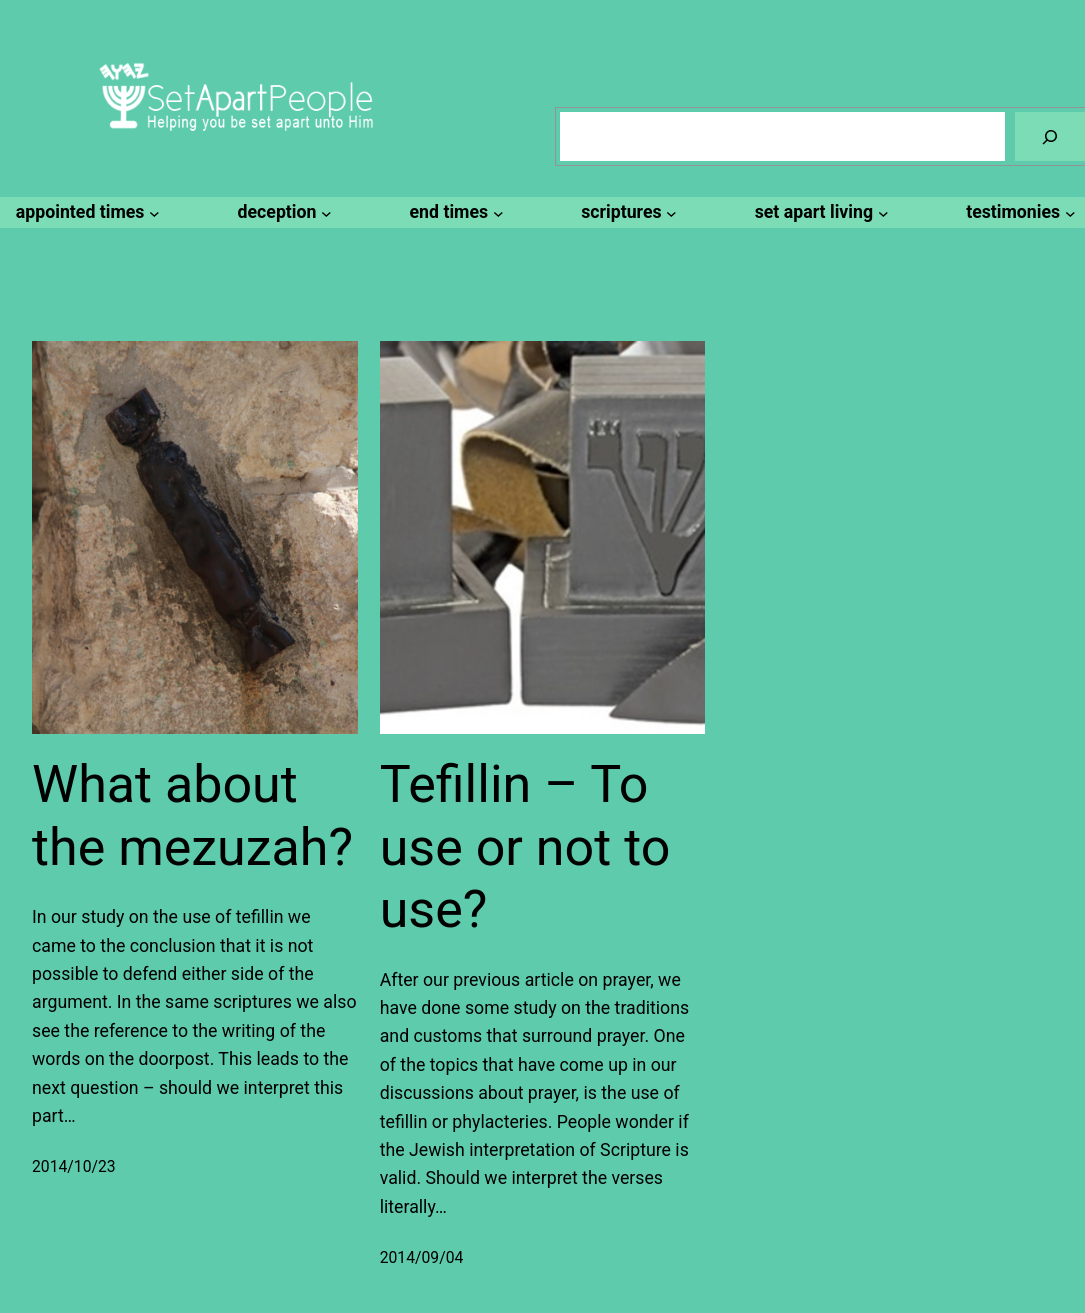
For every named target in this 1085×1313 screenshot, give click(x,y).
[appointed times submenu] (85, 212)
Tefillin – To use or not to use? (525, 847)
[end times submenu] (454, 212)
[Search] (1050, 136)
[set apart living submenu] (818, 212)
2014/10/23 (74, 1166)
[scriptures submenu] (625, 212)
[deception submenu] (282, 212)
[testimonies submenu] (1017, 212)
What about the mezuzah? (192, 815)
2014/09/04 (422, 1257)
